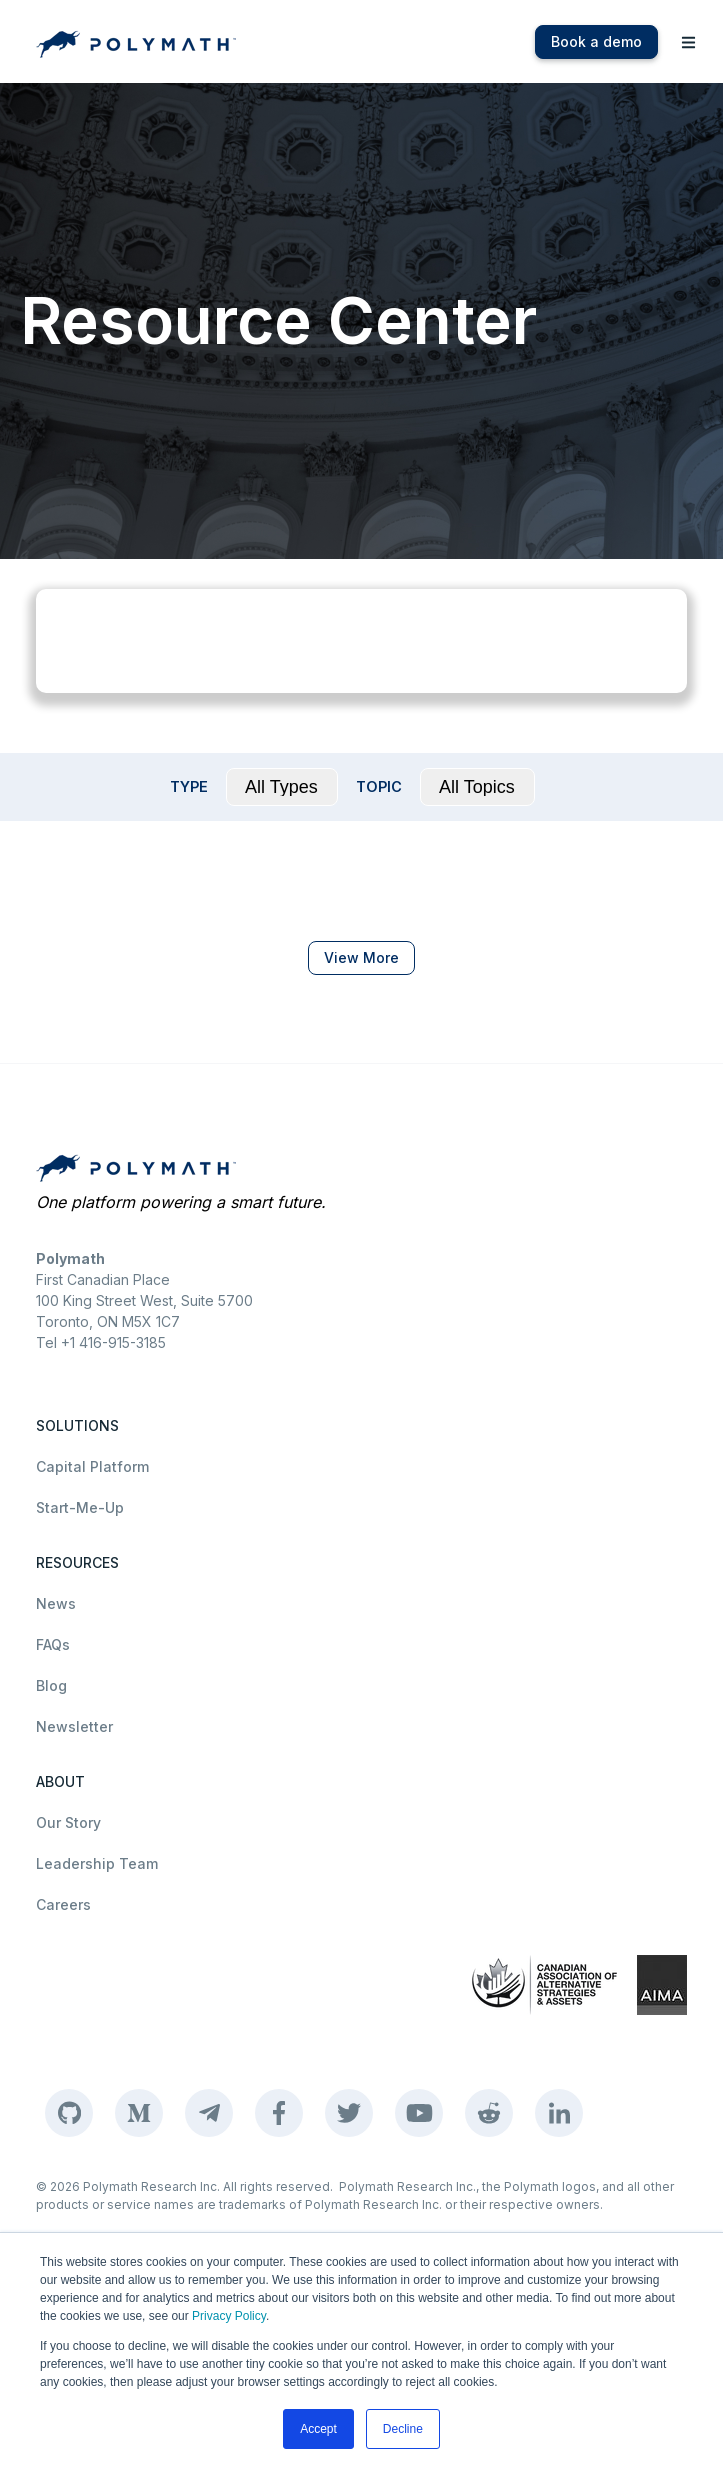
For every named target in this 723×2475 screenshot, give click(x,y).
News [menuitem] (56, 1603)
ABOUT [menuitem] (60, 1781)
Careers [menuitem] (63, 1904)
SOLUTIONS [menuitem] (77, 1425)
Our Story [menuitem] (68, 1822)
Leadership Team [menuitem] (97, 1863)
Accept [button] (318, 2429)
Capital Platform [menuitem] (92, 1466)
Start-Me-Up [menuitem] (80, 1507)
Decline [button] (403, 2429)
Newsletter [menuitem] (74, 1726)
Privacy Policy (229, 2316)
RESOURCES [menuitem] (77, 1562)
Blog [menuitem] (51, 1685)
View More (361, 957)
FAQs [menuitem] (53, 1644)
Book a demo (596, 41)
